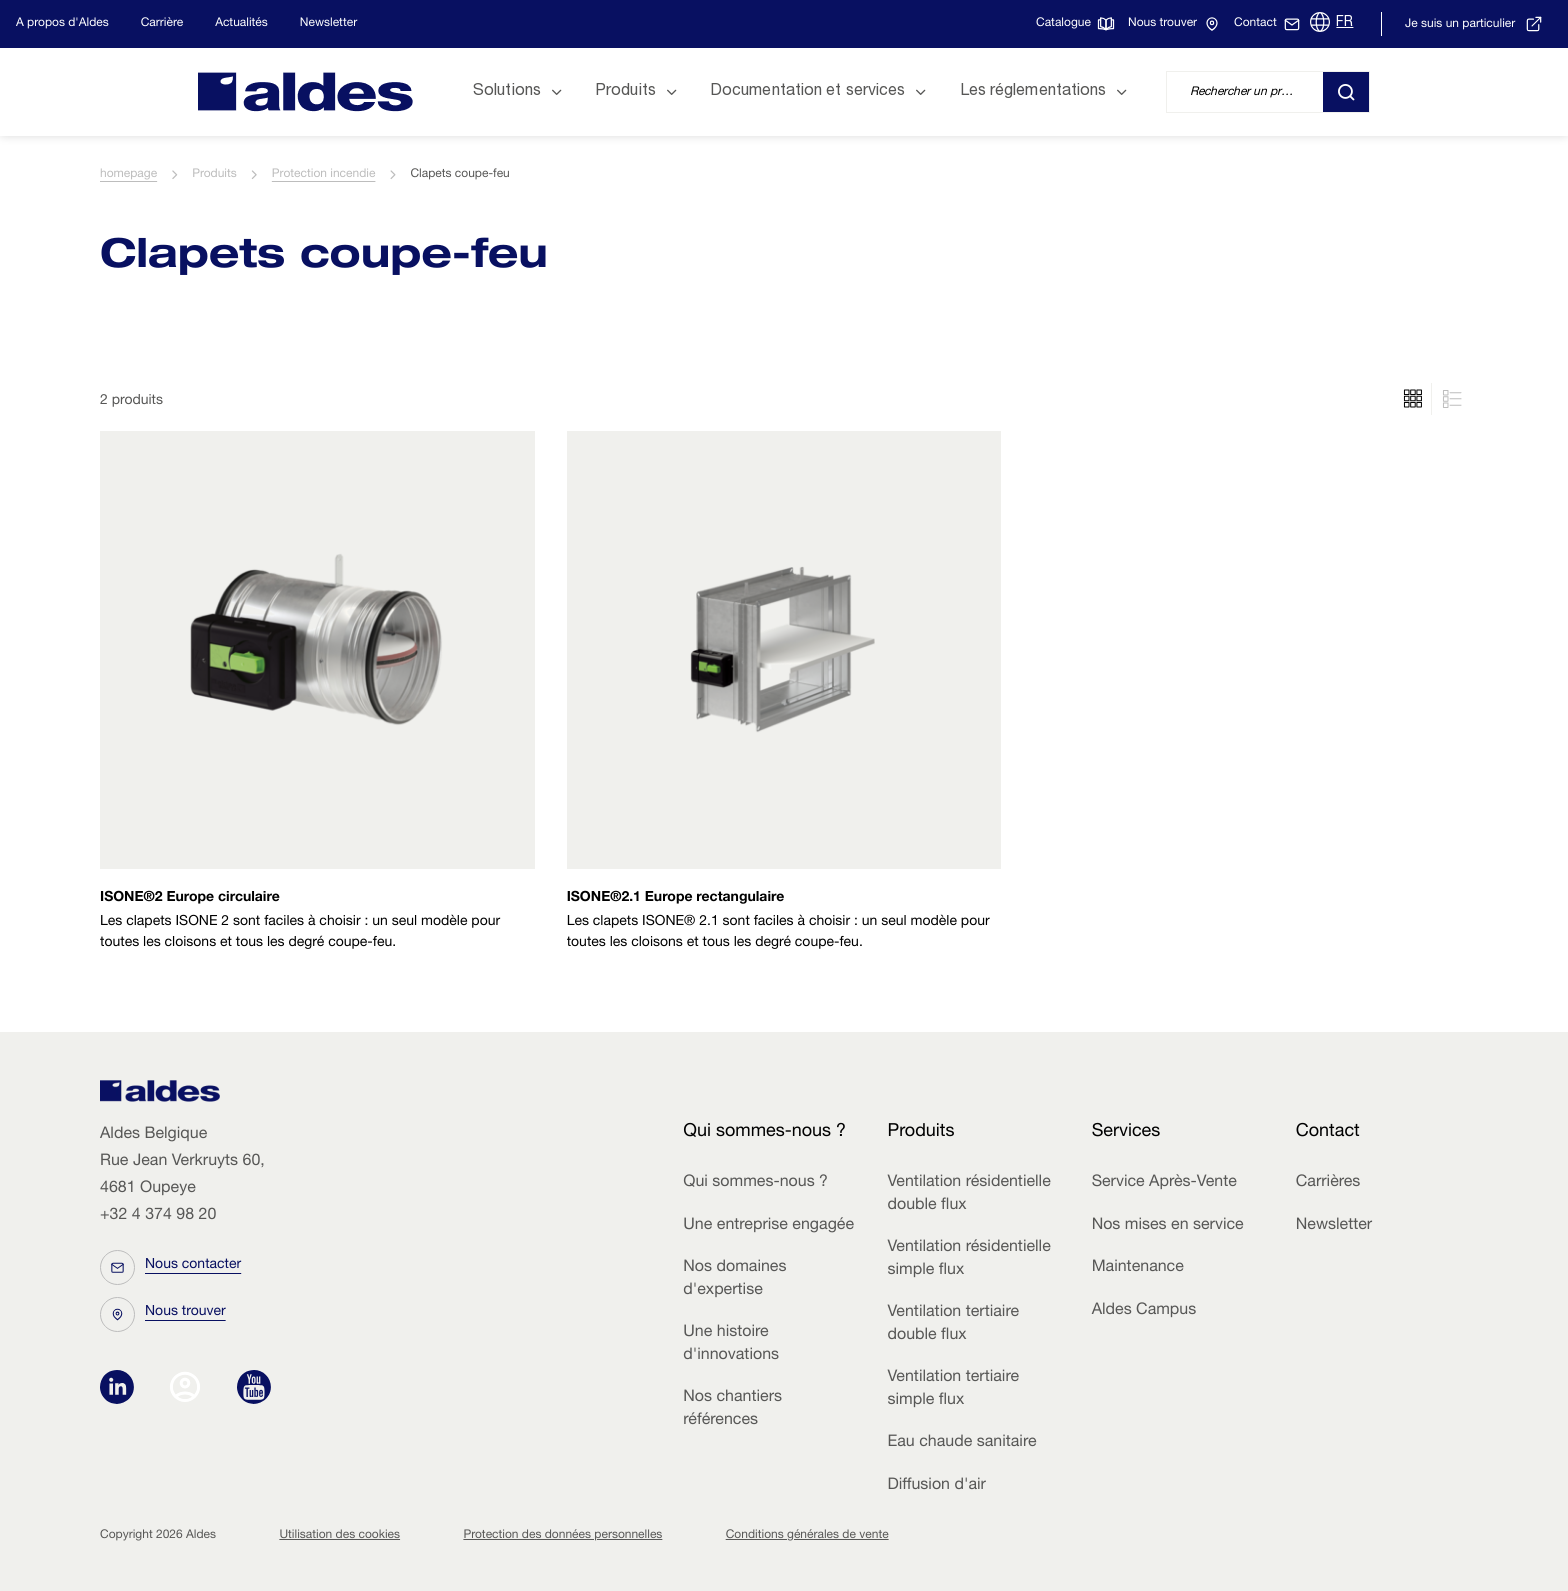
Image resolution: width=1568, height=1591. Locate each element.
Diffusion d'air (936, 1486)
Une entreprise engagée (768, 1226)
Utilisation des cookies (339, 1536)
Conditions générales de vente (807, 1536)
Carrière (162, 24)
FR (1344, 23)
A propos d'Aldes (62, 24)
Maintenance (1138, 1268)
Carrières (1328, 1183)
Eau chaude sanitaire (961, 1443)
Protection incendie (324, 175)
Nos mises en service (1168, 1226)
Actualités (241, 24)
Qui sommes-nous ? (755, 1183)
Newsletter (328, 24)
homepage (128, 175)
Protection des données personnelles (562, 1536)
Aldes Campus (1144, 1311)
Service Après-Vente (1164, 1183)
